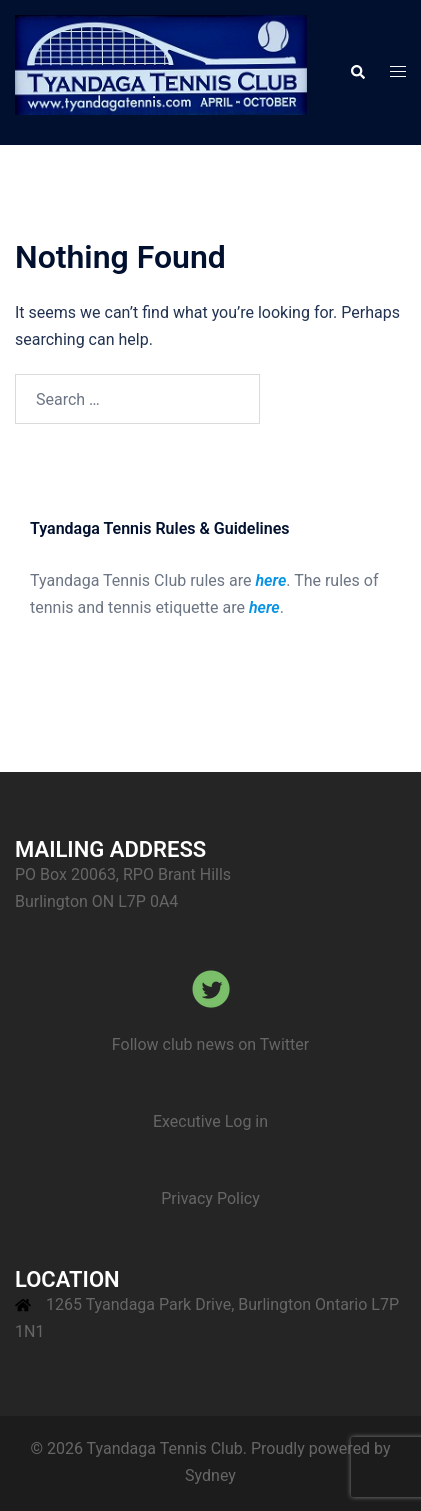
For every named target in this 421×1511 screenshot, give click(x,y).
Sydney (210, 1475)
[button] (357, 72)
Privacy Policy (210, 1198)
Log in (246, 1121)
